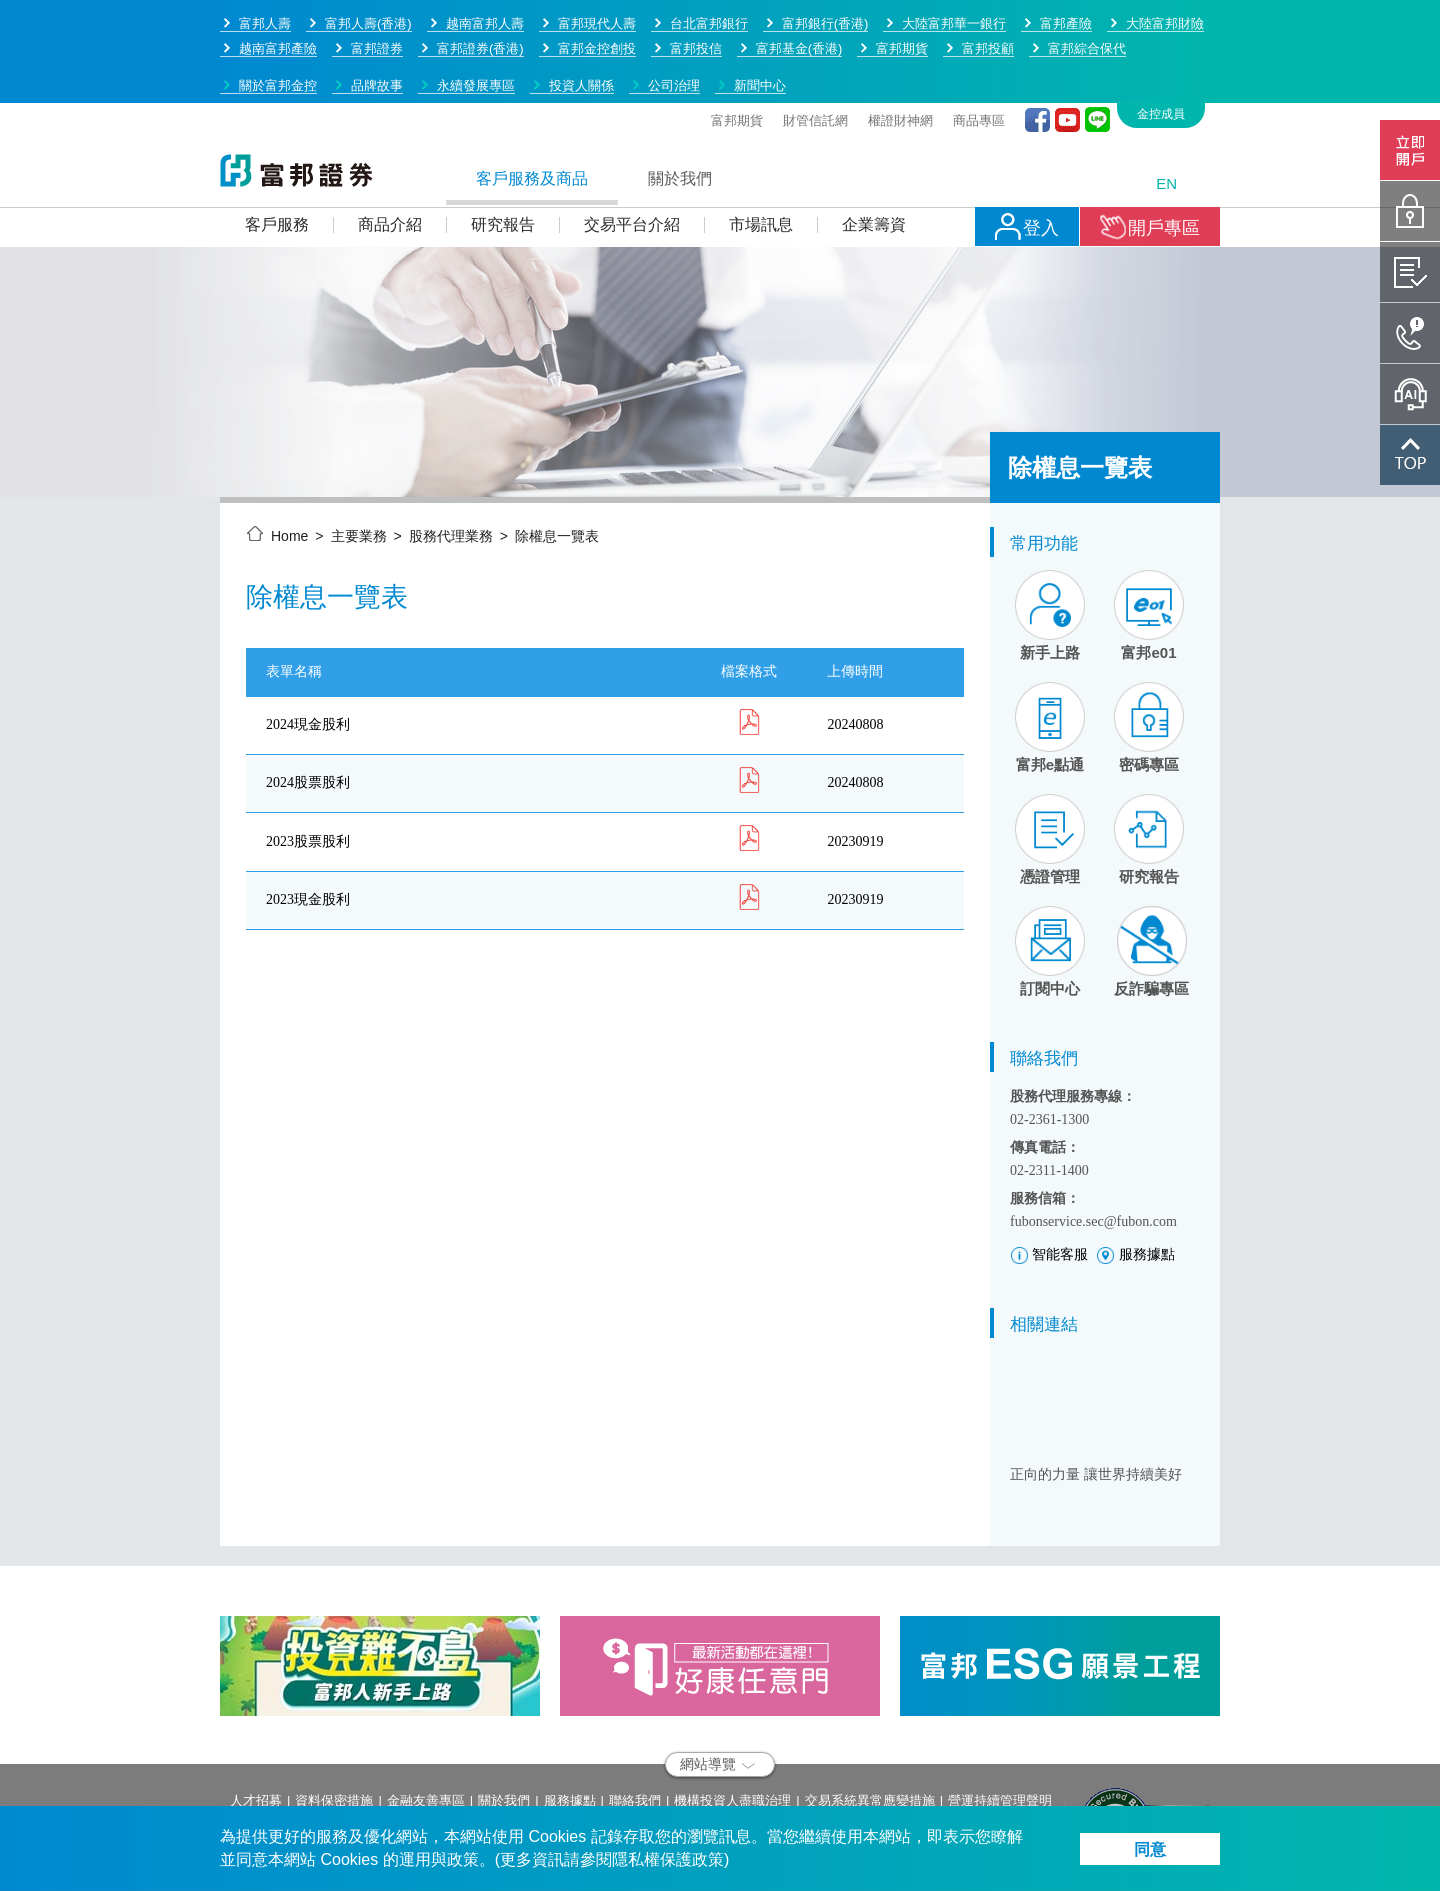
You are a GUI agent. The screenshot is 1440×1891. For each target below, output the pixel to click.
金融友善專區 (426, 1730)
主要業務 (359, 466)
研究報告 (503, 154)
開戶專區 (1150, 157)
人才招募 (256, 1730)
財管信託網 (815, 50)
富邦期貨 (737, 50)
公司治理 (674, 15)
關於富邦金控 (278, 15)
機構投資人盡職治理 (732, 1730)
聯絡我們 (635, 1730)
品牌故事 (377, 15)
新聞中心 (760, 15)
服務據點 (570, 1730)
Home (289, 466)
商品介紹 (390, 154)
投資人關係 (581, 15)
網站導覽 (717, 1694)
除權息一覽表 (557, 466)
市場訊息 (761, 154)
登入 (1027, 157)
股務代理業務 (451, 466)
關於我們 (680, 108)
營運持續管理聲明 (1000, 1730)
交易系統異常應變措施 (870, 1730)
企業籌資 (874, 154)
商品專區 (979, 50)
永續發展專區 (476, 15)
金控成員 (1161, 44)
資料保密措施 (334, 1730)
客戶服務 (277, 154)
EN (1166, 113)
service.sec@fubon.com (364, 1801)
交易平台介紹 (632, 154)
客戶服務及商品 (532, 108)
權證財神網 (900, 50)
